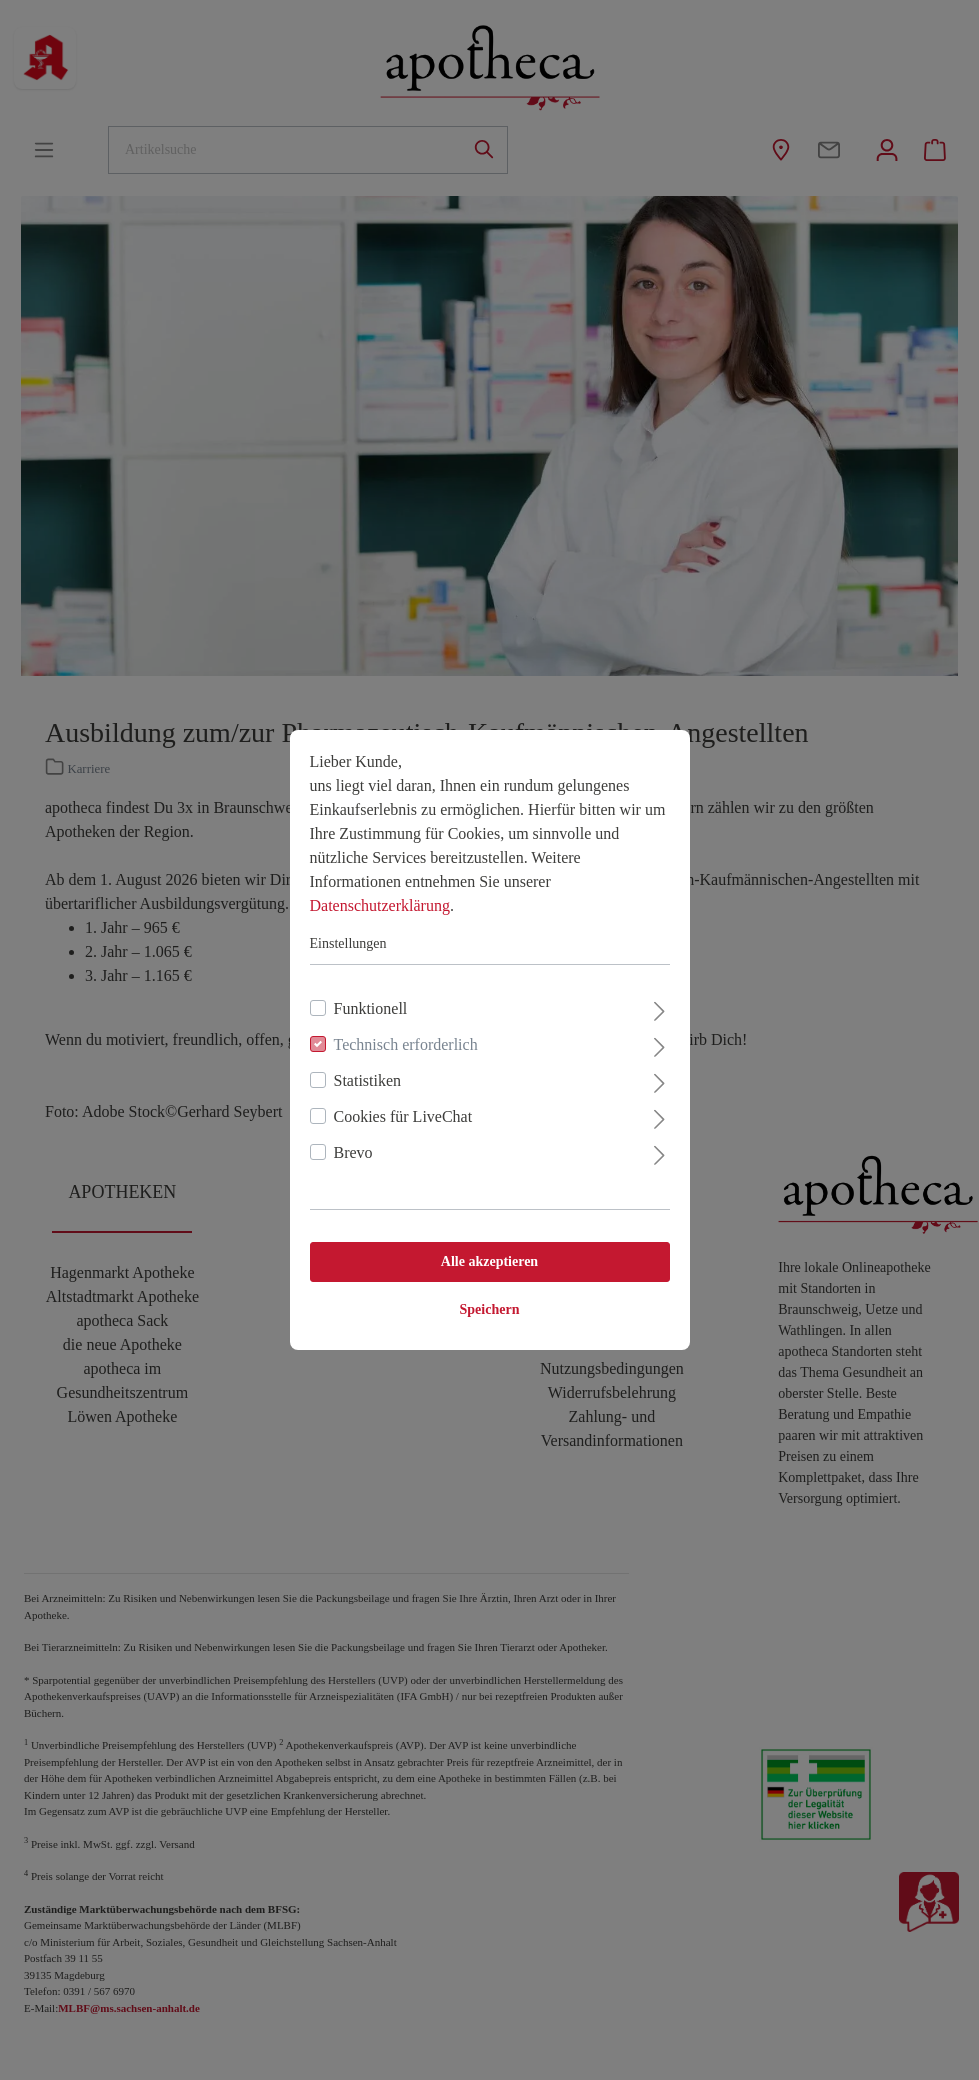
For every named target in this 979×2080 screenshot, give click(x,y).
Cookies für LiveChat (403, 1116)
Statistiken (368, 1080)
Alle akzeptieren (489, 1261)
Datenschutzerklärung (380, 905)
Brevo (353, 1152)
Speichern (490, 1309)
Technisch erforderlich (406, 1044)
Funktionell (371, 1008)
